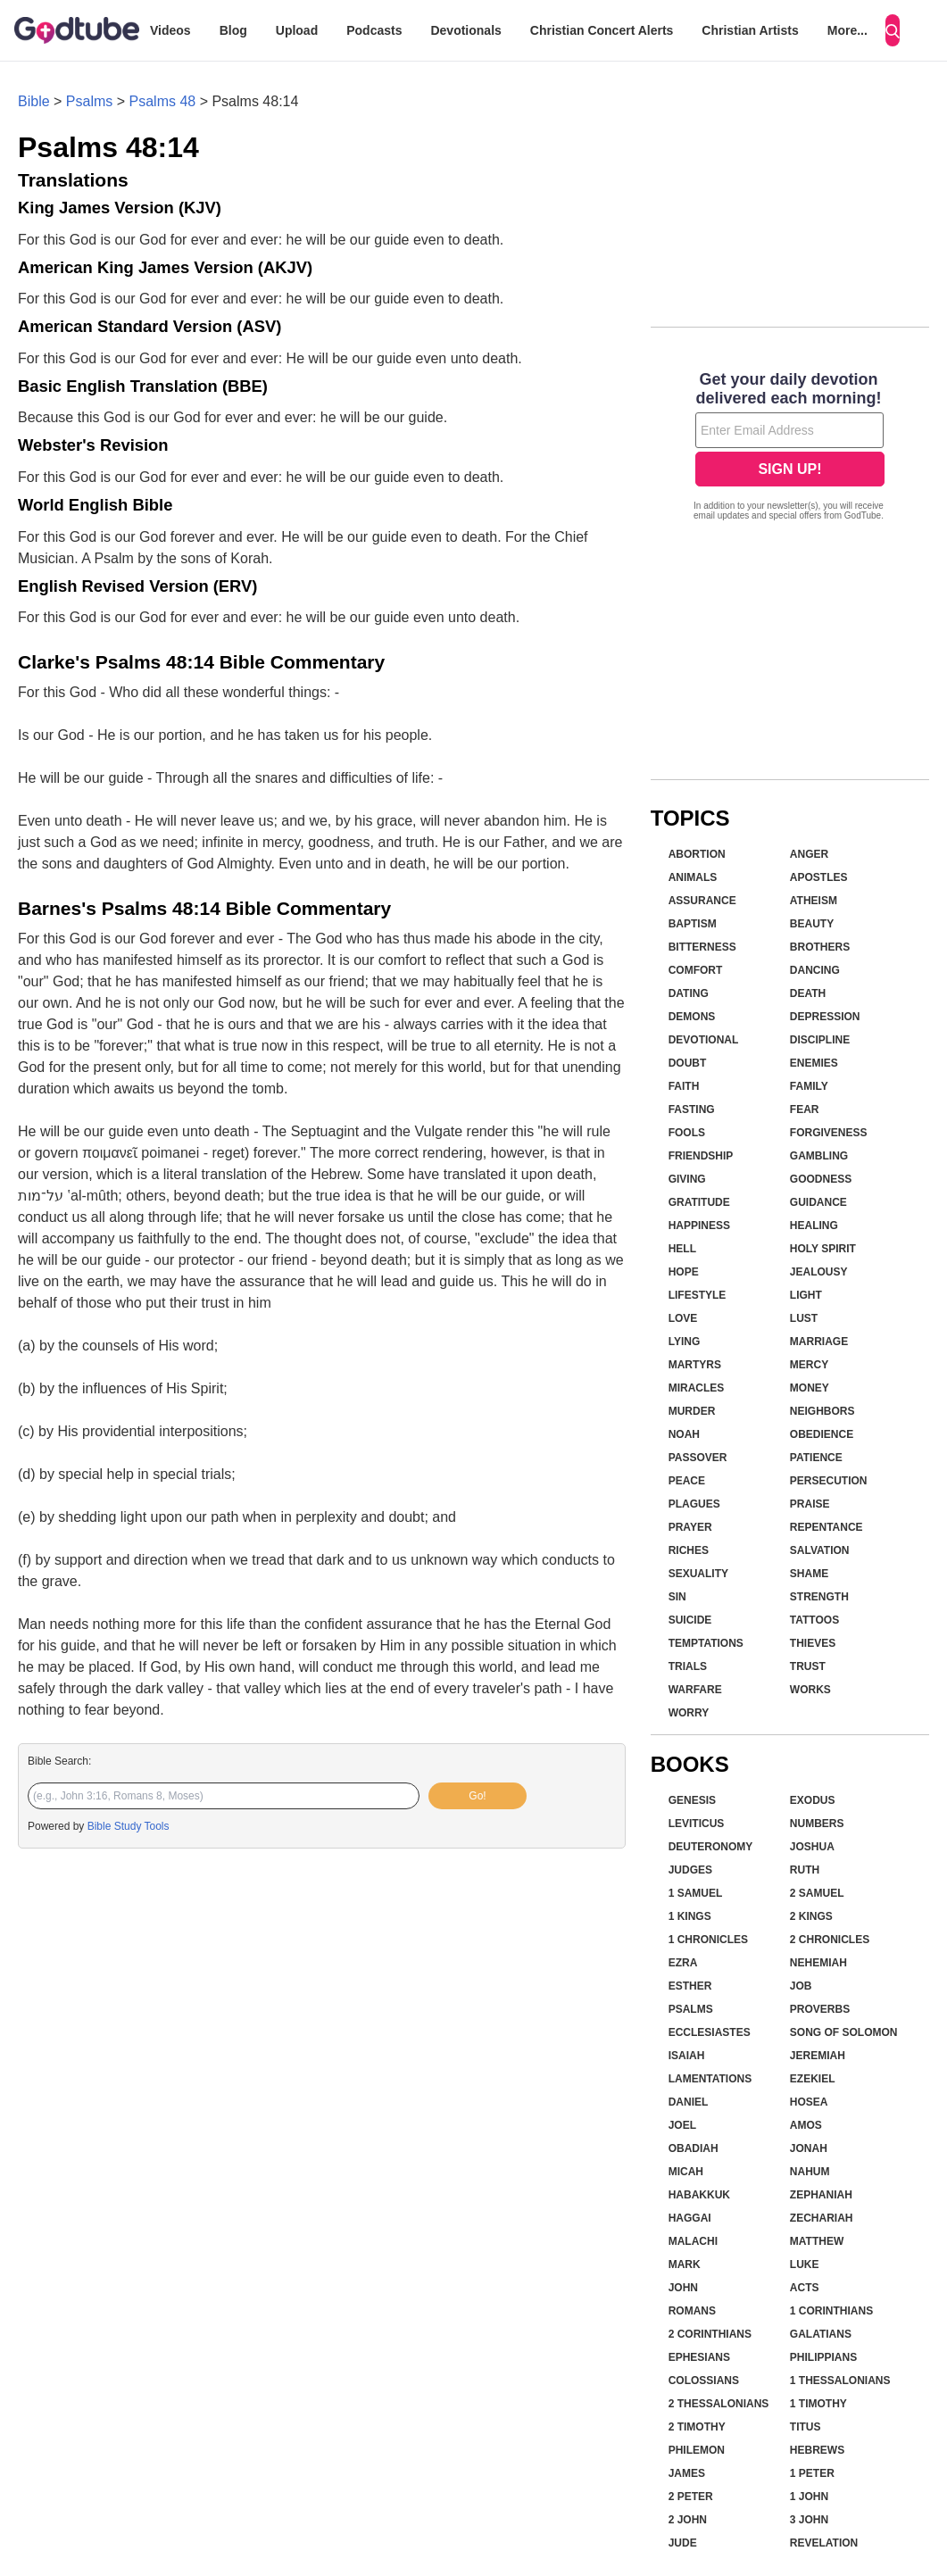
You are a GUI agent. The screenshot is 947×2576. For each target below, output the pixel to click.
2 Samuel (817, 1893)
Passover (698, 1457)
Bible (34, 101)
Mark (685, 2264)
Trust (808, 1666)
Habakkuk (699, 2195)
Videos (170, 30)
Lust (804, 1318)
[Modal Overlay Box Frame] (790, 448)
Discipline (820, 1040)
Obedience (821, 1434)
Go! (477, 1796)
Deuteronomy (711, 1847)
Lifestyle (698, 1295)
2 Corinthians (710, 2334)
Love (683, 1318)
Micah (686, 2171)
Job (801, 1986)
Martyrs (695, 1365)
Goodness (820, 1179)
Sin (677, 1597)
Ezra (683, 1963)
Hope (684, 1272)
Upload (297, 30)
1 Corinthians (831, 2311)
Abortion (697, 854)
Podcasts (374, 30)
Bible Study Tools (128, 1826)
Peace (687, 1481)
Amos (806, 2125)
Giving (687, 1179)
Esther (690, 1986)
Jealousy (819, 1272)
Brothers (820, 947)
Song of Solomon (844, 2032)
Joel (682, 2125)
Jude (683, 2543)
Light (806, 1295)
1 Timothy (818, 2403)
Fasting (692, 1109)
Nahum (810, 2171)
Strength (819, 1597)
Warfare (695, 1689)
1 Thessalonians (840, 2380)
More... (847, 30)
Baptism (693, 924)
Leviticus (697, 1823)
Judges (690, 1870)
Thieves (812, 1643)
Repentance (826, 1527)
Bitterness (702, 947)
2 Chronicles (829, 1939)
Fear (804, 1109)
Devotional (704, 1040)
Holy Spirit (823, 1248)
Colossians (704, 2380)
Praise (810, 1504)
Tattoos (814, 1620)
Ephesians (699, 2357)
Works (810, 1689)
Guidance (818, 1202)
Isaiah (687, 2055)
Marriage (819, 1341)
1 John (809, 2496)
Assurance (702, 900)
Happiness (699, 1225)
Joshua (812, 1847)
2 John (688, 2520)
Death (808, 993)
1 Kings (690, 1916)
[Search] (892, 30)
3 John (809, 2520)
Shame (809, 1573)
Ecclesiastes (710, 2032)
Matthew (816, 2241)
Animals (693, 877)
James (687, 2473)
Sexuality (698, 1573)
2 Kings (811, 1916)
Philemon (697, 2450)
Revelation (824, 2543)
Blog (233, 30)
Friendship (701, 1156)
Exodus (812, 1800)
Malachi (693, 2241)
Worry (689, 1713)
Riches (689, 1550)
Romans (692, 2311)
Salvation (820, 1550)
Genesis (692, 1800)
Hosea (809, 2102)
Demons (692, 1016)
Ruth (804, 1870)
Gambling (819, 1156)
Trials (688, 1666)
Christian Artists (750, 30)
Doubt (688, 1063)
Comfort (696, 970)
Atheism (813, 900)
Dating (689, 993)
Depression (825, 1016)
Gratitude (699, 1202)
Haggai (690, 2218)
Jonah (808, 2148)
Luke (804, 2264)
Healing (814, 1225)
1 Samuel (696, 1893)
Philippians (823, 2357)
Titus (805, 2427)
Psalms (89, 101)
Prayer (690, 1527)
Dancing (815, 970)
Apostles (819, 877)
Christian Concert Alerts (602, 30)
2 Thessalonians (719, 2403)
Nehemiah (818, 1963)
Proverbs (820, 2009)
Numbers (817, 1823)
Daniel (689, 2102)
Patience (816, 1457)
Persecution (829, 1481)
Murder (692, 1411)
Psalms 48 (162, 101)
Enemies (814, 1063)
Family (809, 1086)
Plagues (694, 1504)
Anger (809, 854)
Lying (685, 1341)
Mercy (809, 1365)
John (683, 2287)
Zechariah (821, 2218)
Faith (684, 1086)
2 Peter (691, 2496)
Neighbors (822, 1411)
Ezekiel (812, 2079)
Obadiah (694, 2148)
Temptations (706, 1643)
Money (809, 1388)
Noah (684, 1434)
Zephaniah (821, 2195)
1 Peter (812, 2473)
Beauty (812, 924)
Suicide (690, 1620)
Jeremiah (817, 2055)
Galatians (820, 2334)
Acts (804, 2287)
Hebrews (817, 2450)
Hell (682, 1248)
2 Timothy (697, 2427)
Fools (687, 1132)
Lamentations (710, 2079)
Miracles (697, 1388)
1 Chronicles (708, 1939)
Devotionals (465, 30)
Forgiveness (829, 1132)
